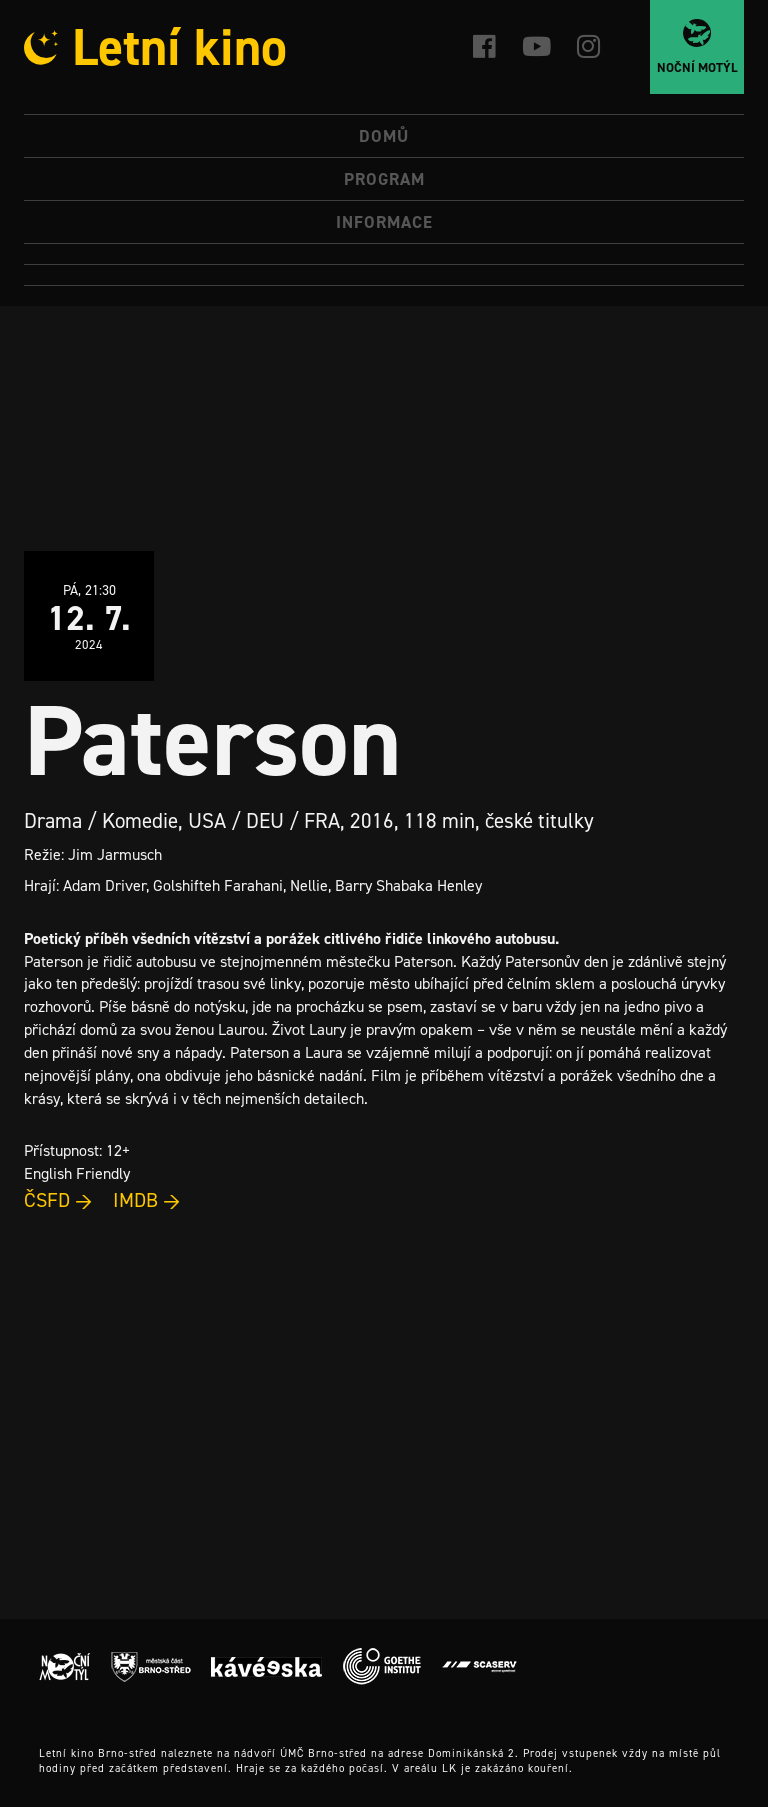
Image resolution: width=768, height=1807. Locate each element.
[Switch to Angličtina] (384, 275)
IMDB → (147, 1200)
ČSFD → (58, 1200)
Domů (384, 136)
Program (384, 179)
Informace (384, 222)
